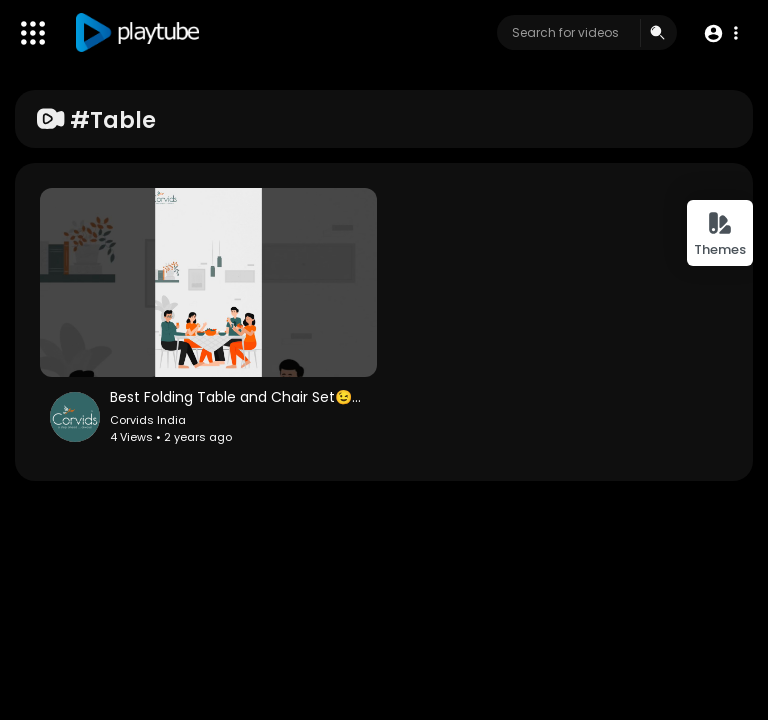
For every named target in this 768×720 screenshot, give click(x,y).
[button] (720, 33)
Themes (720, 234)
